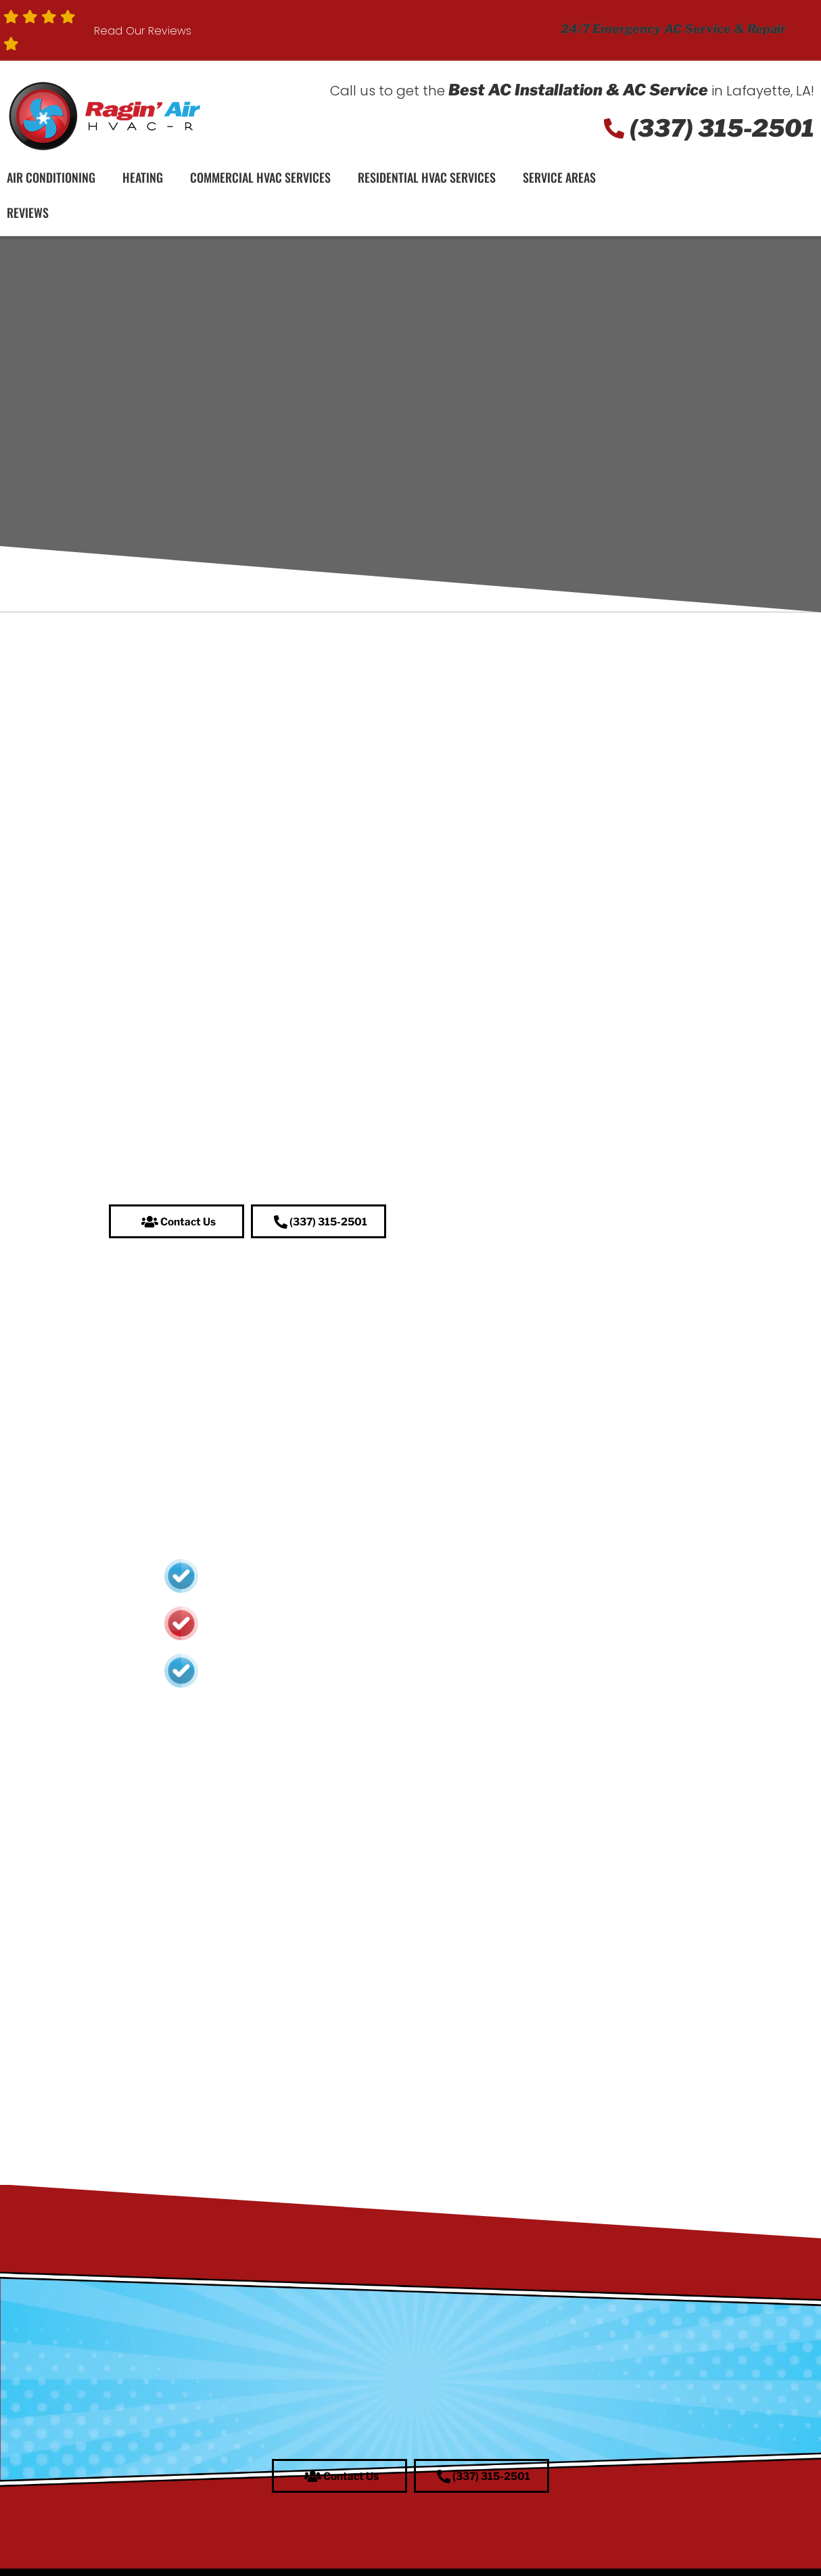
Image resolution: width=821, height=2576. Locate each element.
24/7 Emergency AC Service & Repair (673, 29)
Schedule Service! (736, 199)
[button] (176, 1222)
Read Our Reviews (142, 31)
